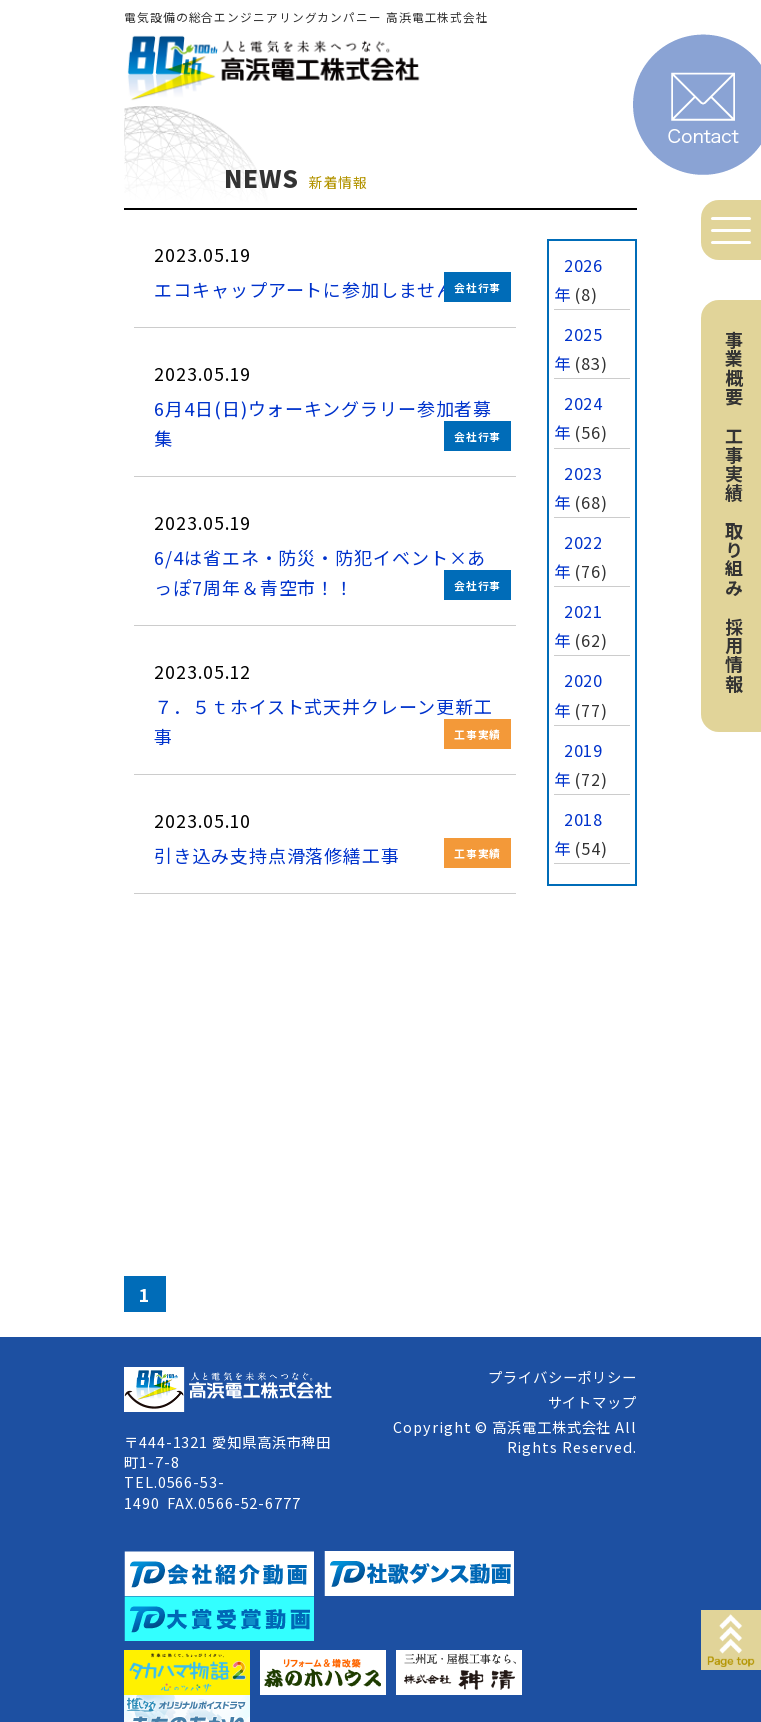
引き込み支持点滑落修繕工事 (277, 855)
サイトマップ (592, 1401)
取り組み (734, 559)
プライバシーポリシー (562, 1376)
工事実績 (734, 464)
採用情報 (734, 655)
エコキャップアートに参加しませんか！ (323, 289)
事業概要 (734, 368)
